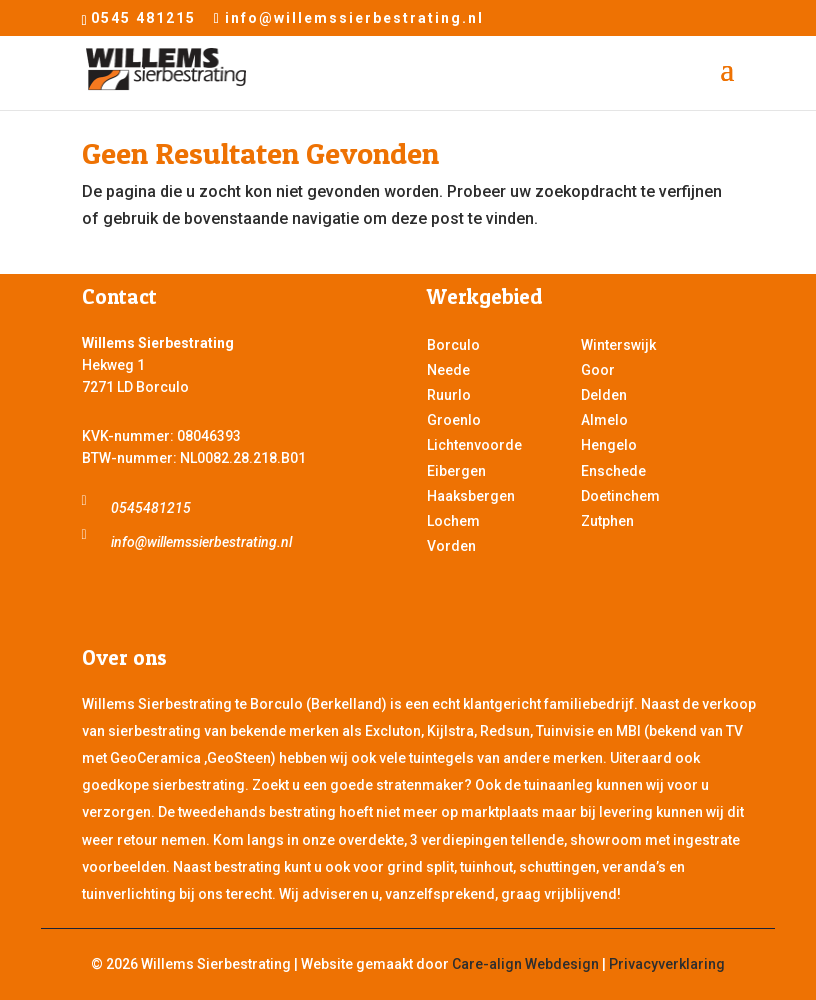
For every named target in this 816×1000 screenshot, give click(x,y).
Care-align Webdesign (525, 964)
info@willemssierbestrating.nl (201, 542)
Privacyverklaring (667, 964)
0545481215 (151, 508)
